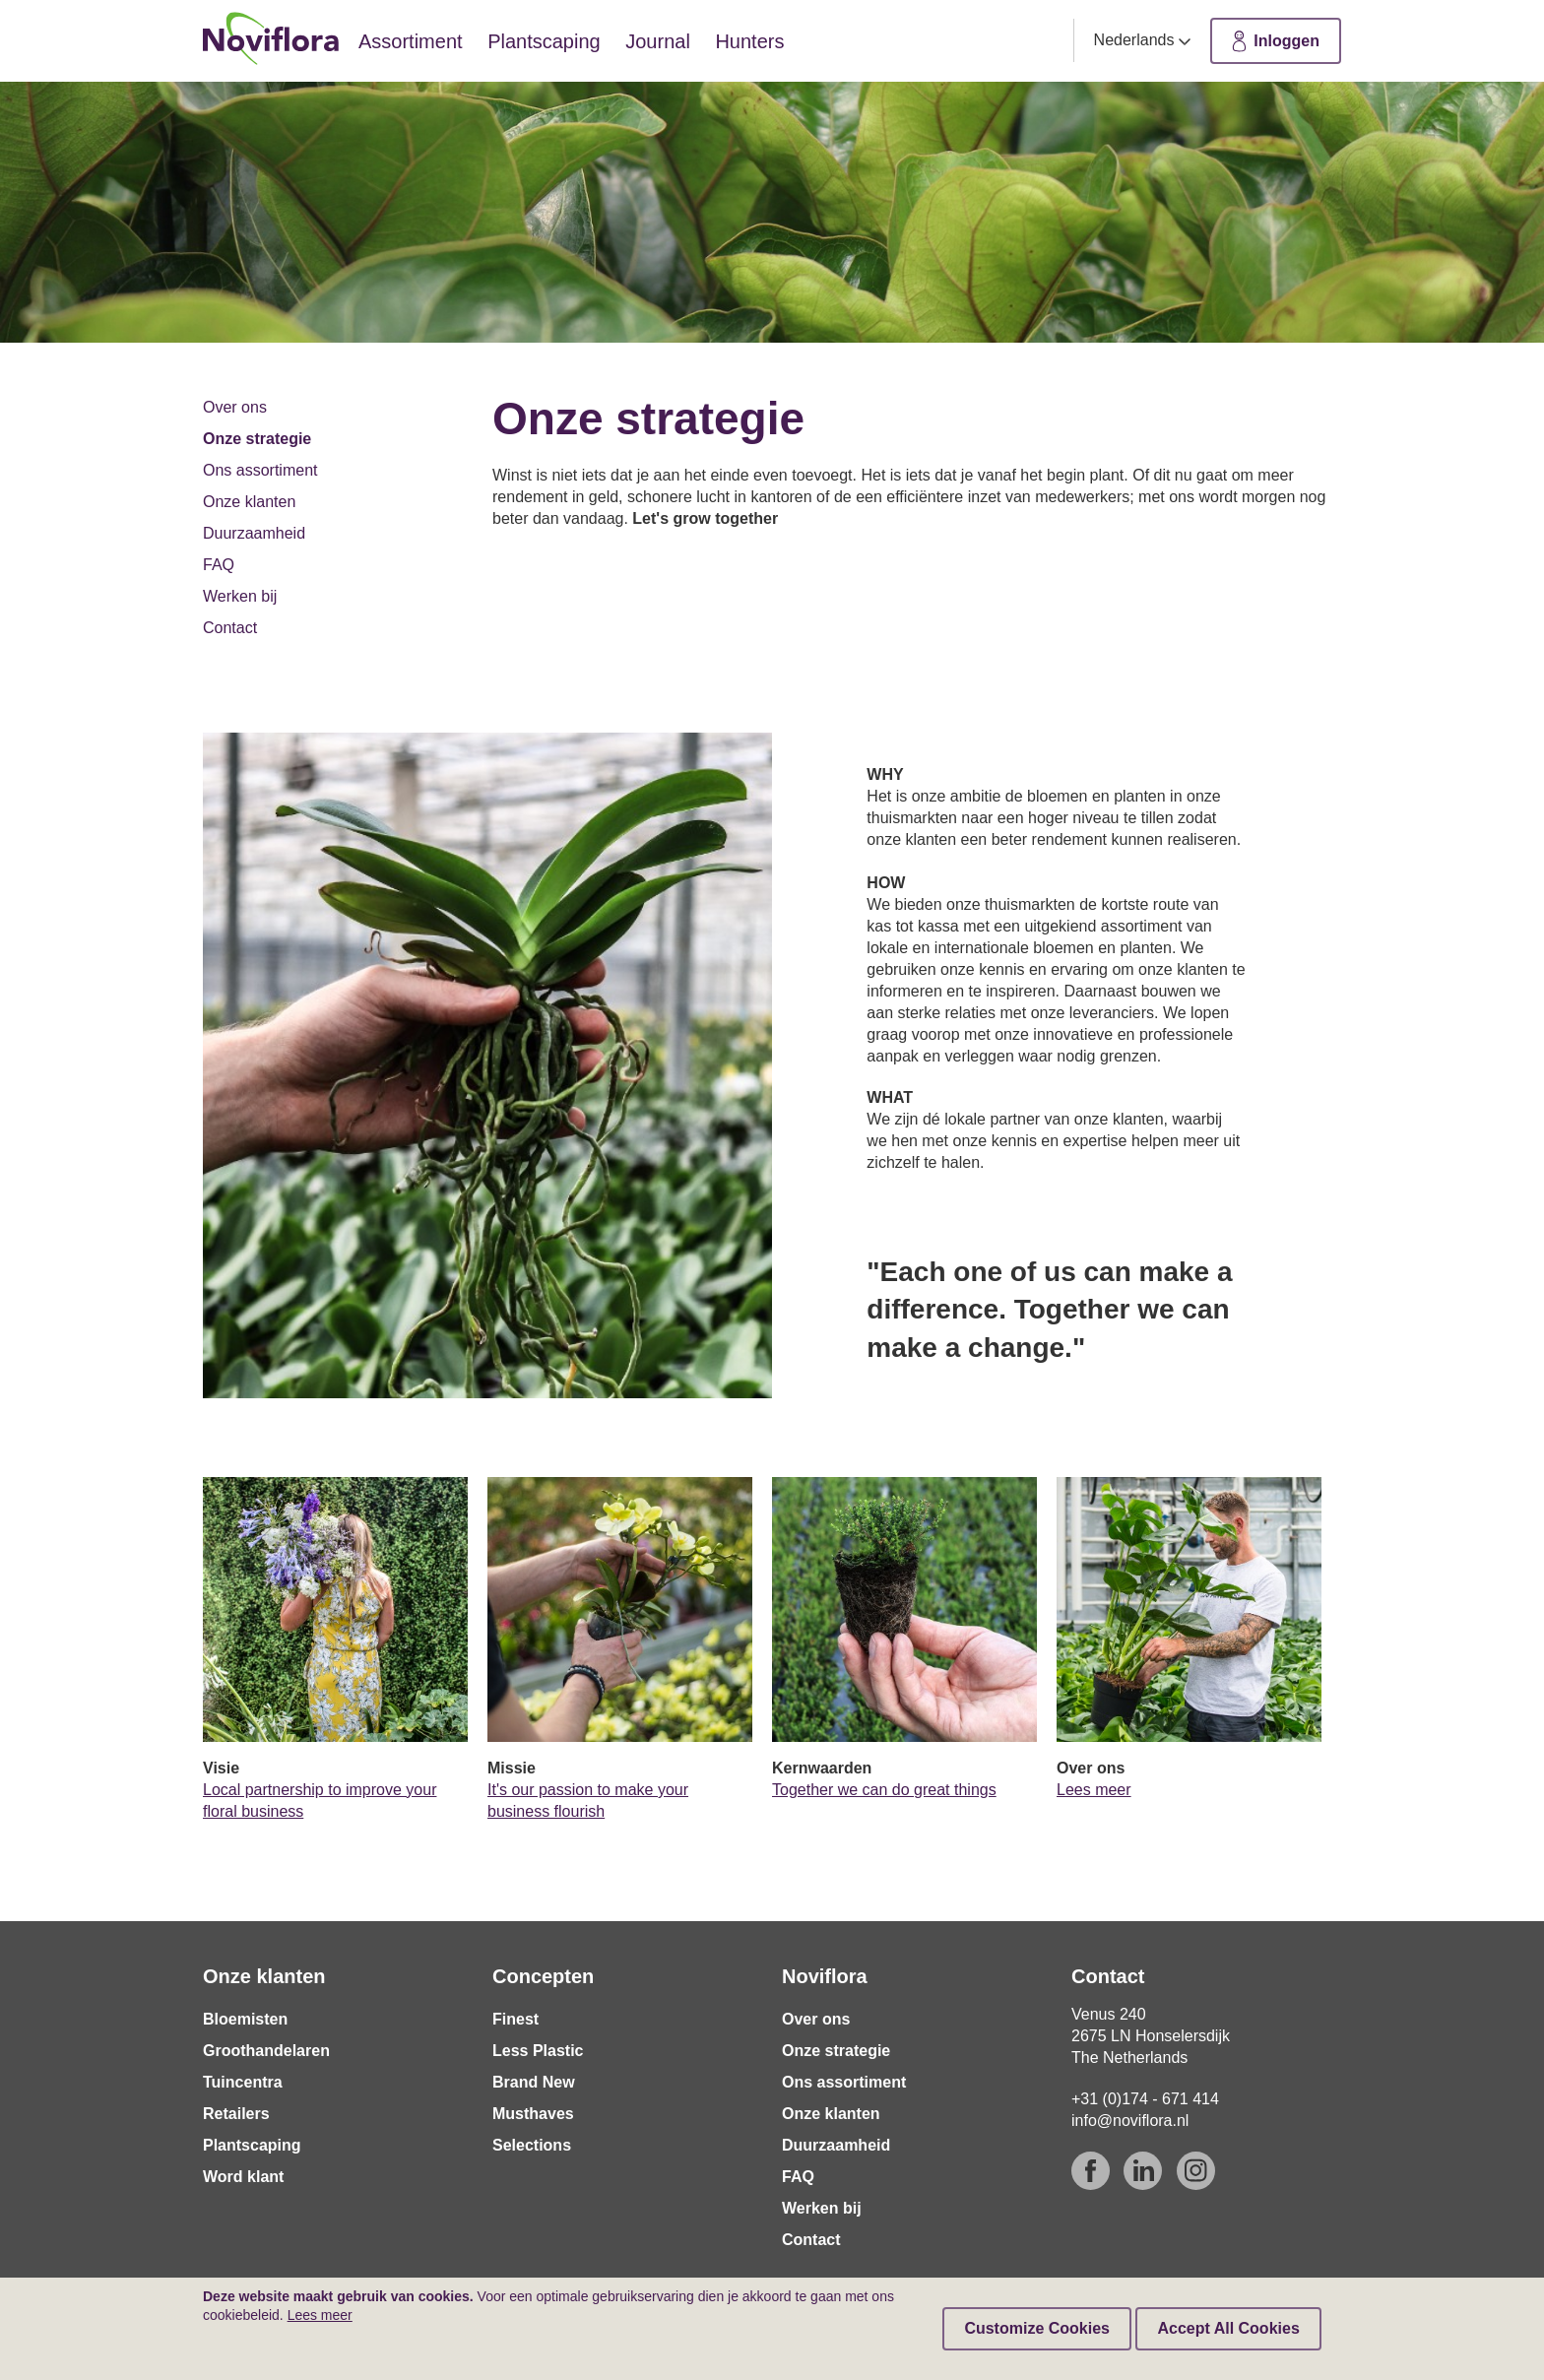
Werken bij (240, 596)
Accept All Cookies (1228, 2328)
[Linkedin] (1143, 2171)
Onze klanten (249, 501)
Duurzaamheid (254, 533)
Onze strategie (257, 438)
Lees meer (1094, 1789)
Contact (230, 627)
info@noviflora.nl (1130, 2120)
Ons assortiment (260, 470)
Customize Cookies (1037, 2328)
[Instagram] (1196, 2171)
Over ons (235, 407)
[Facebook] (1090, 2171)
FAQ (218, 564)
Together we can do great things (884, 1789)
